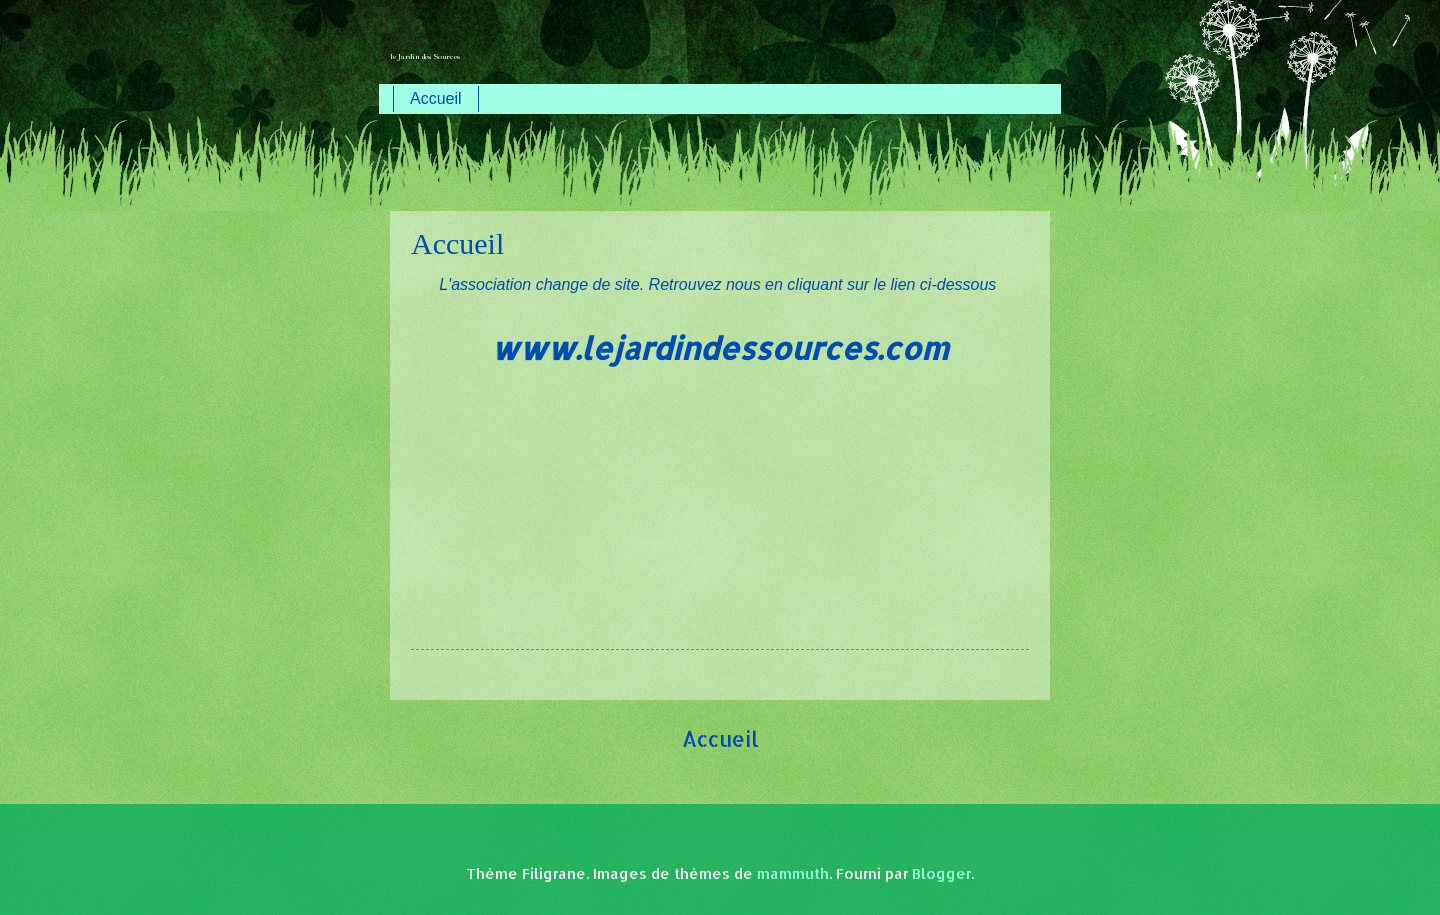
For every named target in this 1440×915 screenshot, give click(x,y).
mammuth (793, 873)
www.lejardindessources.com (720, 348)
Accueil (436, 98)
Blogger (941, 873)
